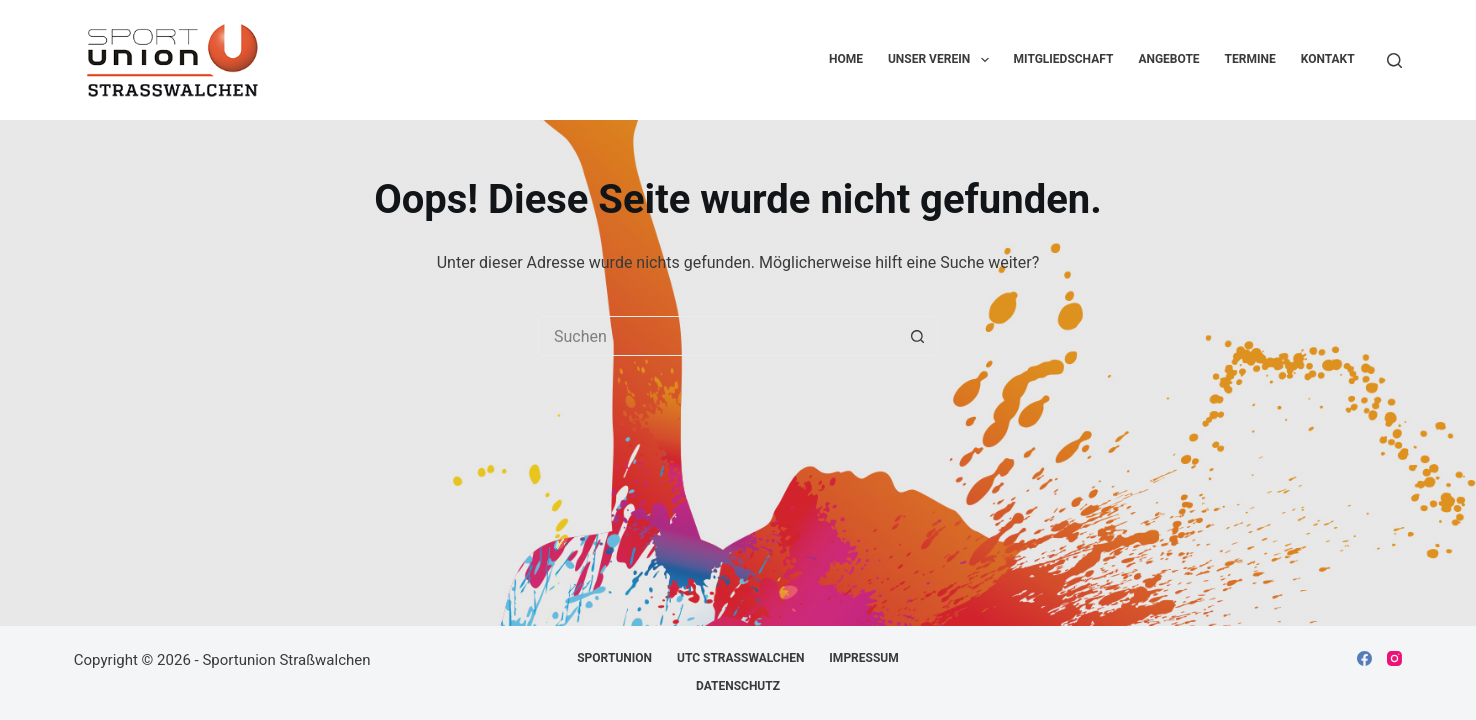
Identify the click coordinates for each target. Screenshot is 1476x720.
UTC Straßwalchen (740, 658)
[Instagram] (1394, 658)
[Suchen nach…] (718, 336)
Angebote (1168, 59)
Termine (1250, 59)
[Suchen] (1394, 60)
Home (846, 59)
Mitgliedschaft (1064, 59)
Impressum (863, 658)
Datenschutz (738, 686)
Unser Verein (942, 60)
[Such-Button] (918, 336)
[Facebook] (1364, 658)
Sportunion (614, 658)
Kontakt (1328, 59)
